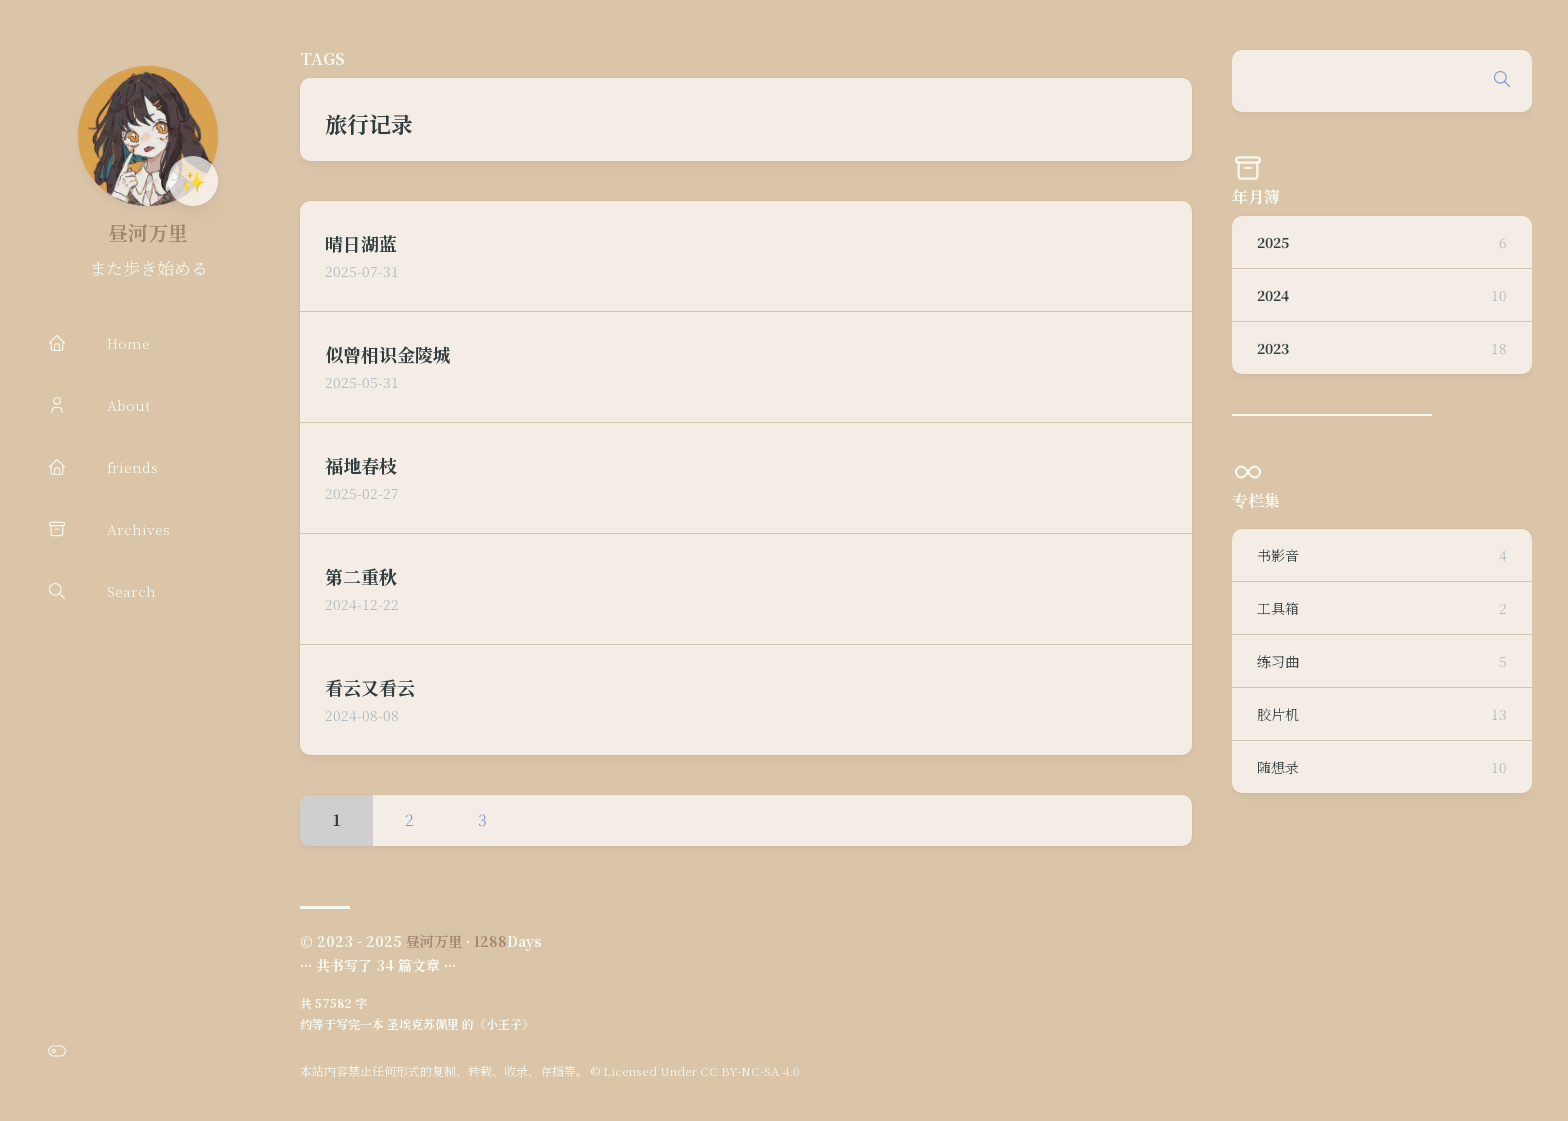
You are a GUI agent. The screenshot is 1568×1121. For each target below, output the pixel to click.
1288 (490, 941)
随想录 (1382, 767)
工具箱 (1382, 608)
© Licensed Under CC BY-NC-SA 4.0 (695, 1070)
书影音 (1382, 555)
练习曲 (1382, 661)
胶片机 (1382, 714)
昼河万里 (148, 232)
